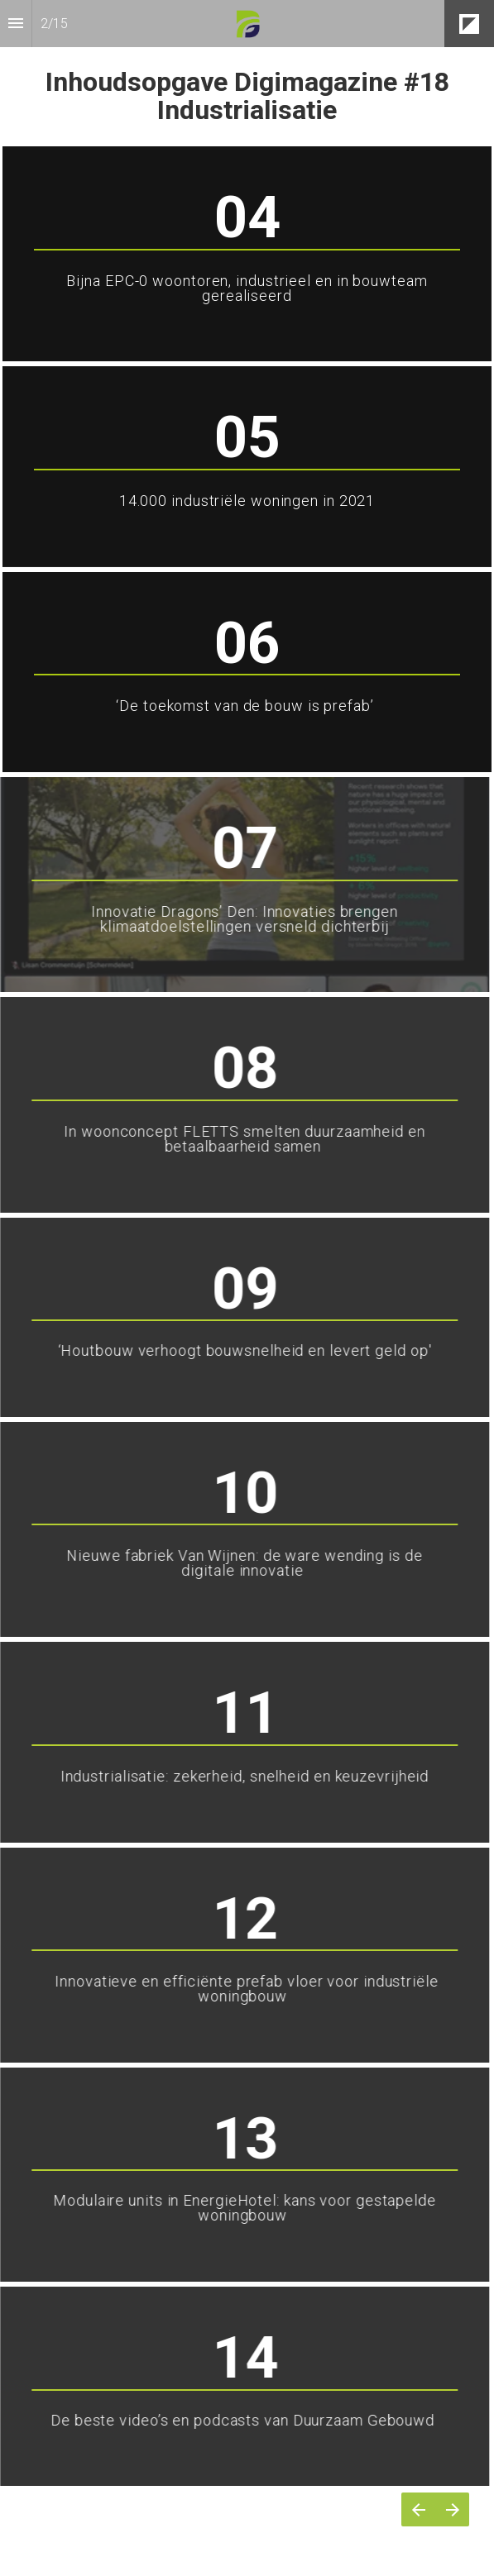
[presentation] (247, 72)
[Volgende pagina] (452, 2509)
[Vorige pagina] (418, 2509)
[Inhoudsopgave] (15, 23)
